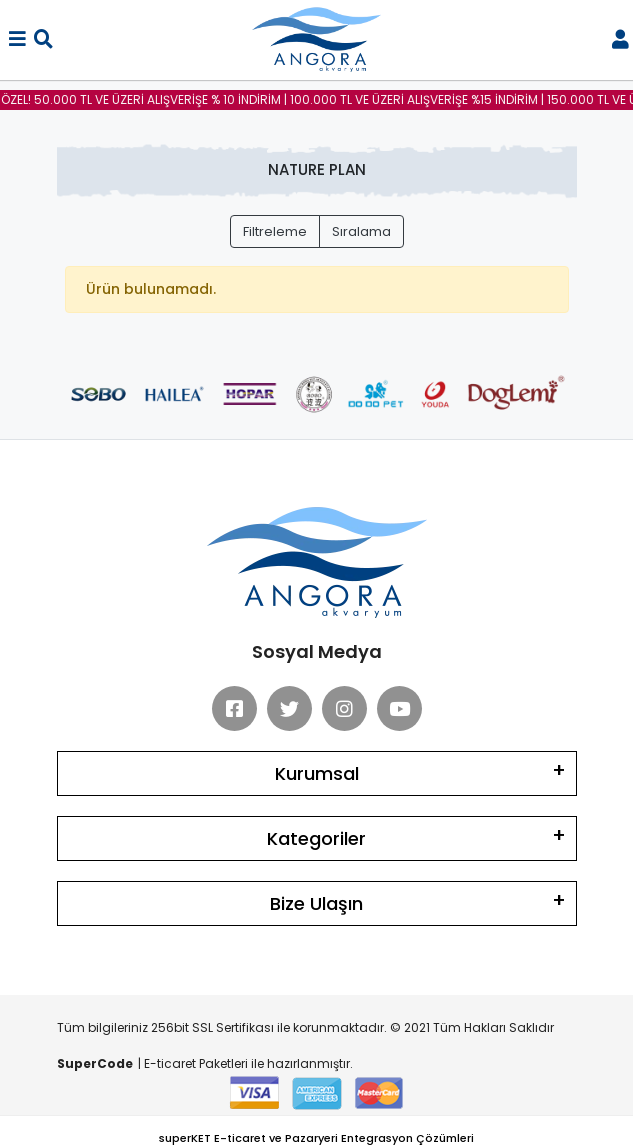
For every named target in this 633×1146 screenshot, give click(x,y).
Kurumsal (317, 773)
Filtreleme (275, 231)
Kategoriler (316, 838)
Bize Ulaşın (316, 903)
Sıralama (361, 231)
